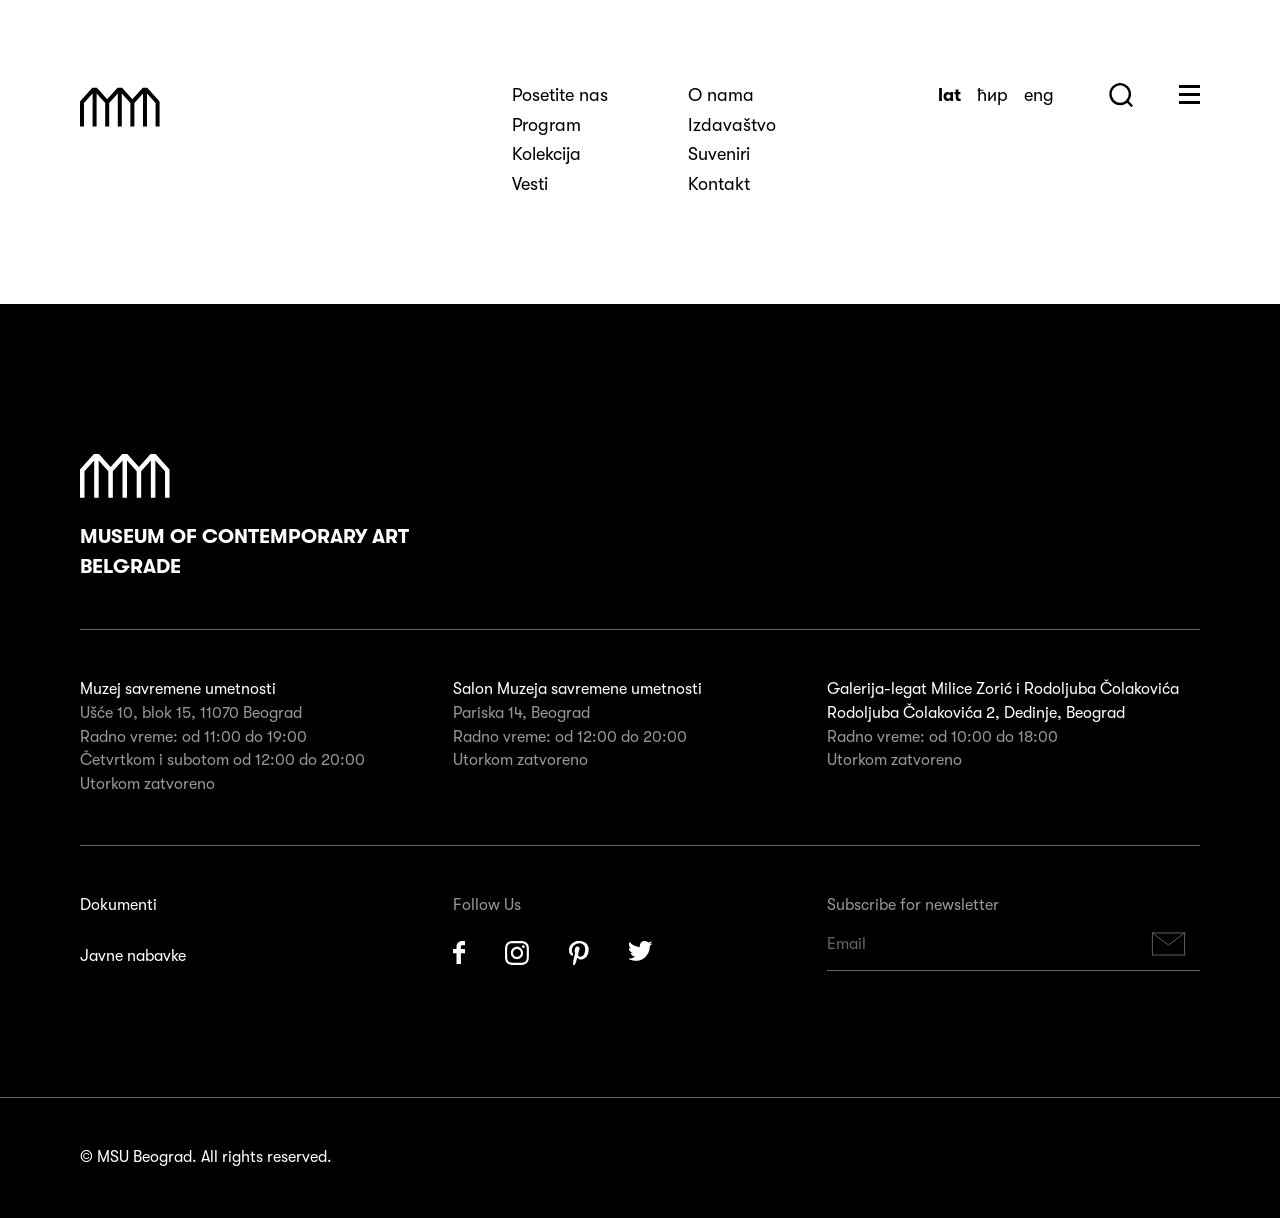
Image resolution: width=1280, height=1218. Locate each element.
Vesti (530, 184)
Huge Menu (1189, 94)
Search (1121, 95)
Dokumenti (118, 905)
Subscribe (1169, 944)
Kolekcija (546, 154)
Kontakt (719, 184)
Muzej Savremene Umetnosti (120, 107)
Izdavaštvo (732, 125)
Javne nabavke (133, 956)
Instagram (517, 953)
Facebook (459, 953)
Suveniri (719, 154)
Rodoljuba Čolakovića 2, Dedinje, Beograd (976, 713)
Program (546, 125)
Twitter (641, 953)
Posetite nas (560, 95)
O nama (721, 95)
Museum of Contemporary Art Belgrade (244, 516)
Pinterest (579, 953)
